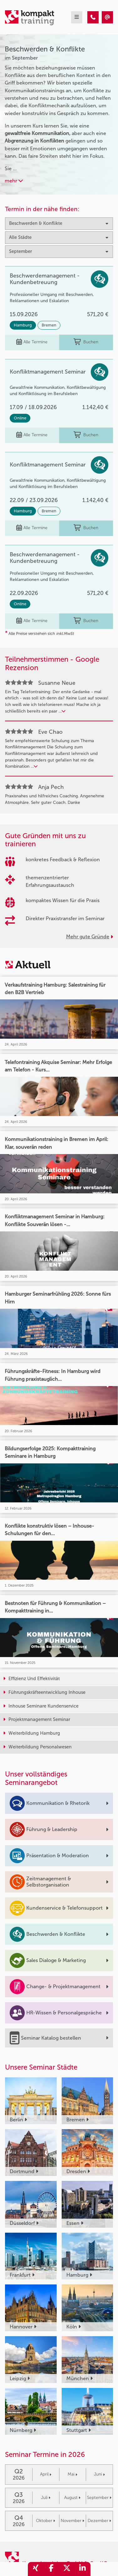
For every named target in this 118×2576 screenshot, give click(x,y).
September (99, 2497)
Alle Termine (32, 342)
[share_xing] (36, 2569)
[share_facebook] (51, 2569)
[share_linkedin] (82, 2569)
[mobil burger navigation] (76, 17)
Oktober (45, 2520)
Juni (99, 2474)
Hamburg (23, 325)
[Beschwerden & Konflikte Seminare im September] (93, 17)
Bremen (49, 325)
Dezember (99, 2520)
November (72, 2520)
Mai (72, 2474)
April (45, 2474)
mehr (14, 181)
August (72, 2497)
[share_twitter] (67, 2569)
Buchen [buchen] (86, 342)
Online (20, 418)
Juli (45, 2497)
